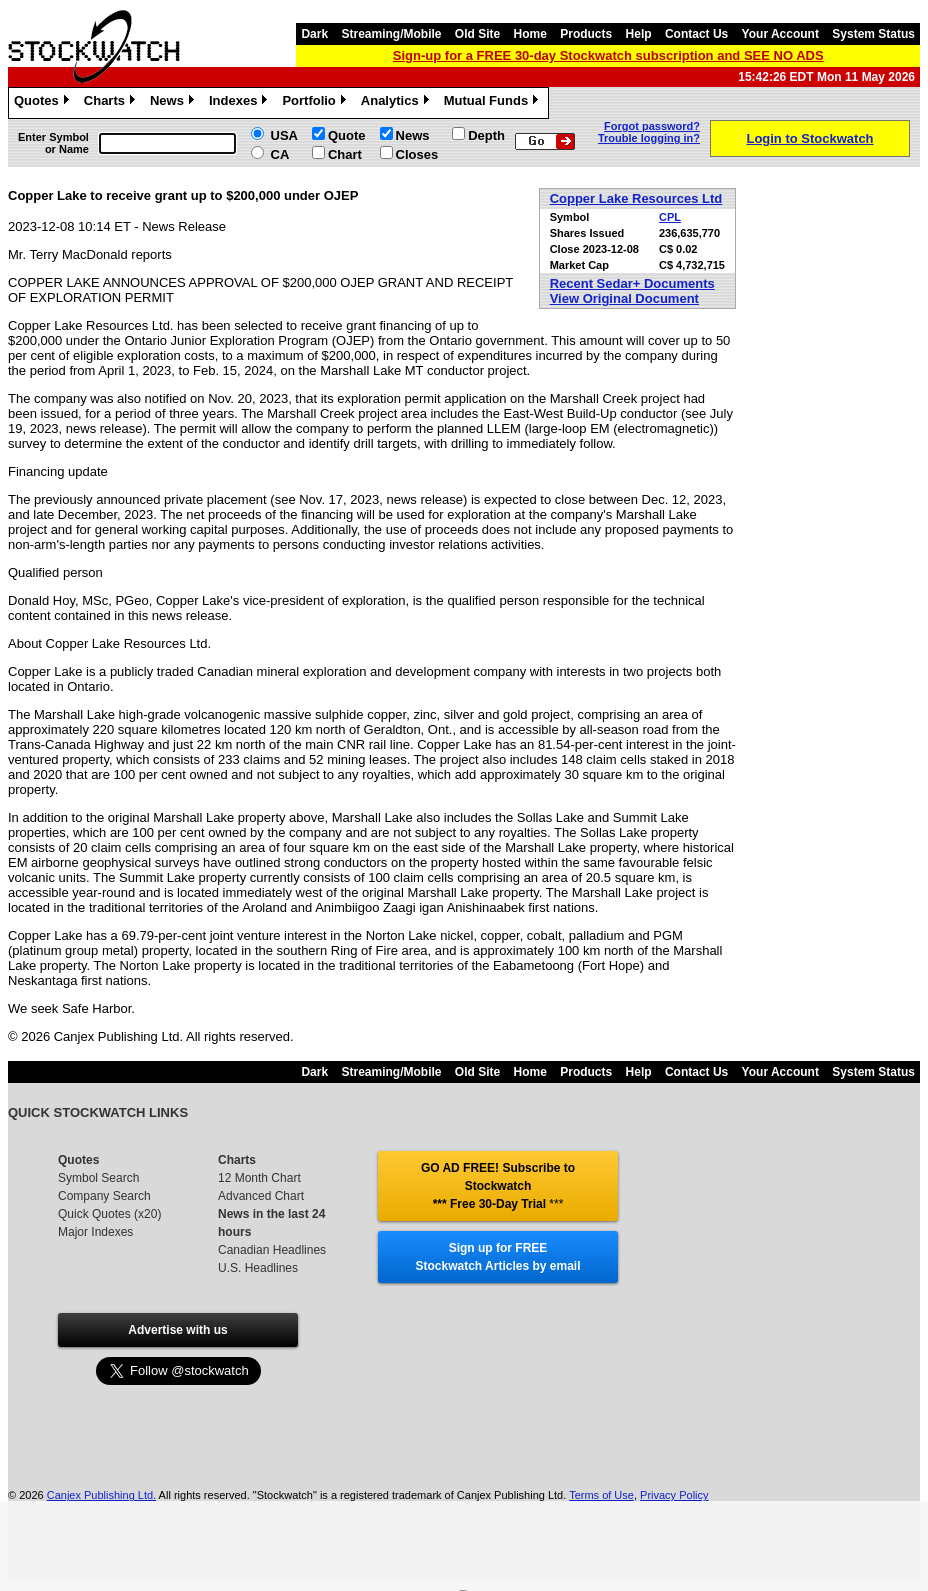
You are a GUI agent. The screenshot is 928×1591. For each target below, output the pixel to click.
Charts (112, 103)
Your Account (780, 34)
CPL (670, 217)
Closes (417, 154)
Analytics (397, 103)
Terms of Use (601, 1495)
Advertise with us (177, 1330)
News (174, 103)
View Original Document (624, 298)
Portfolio (316, 103)
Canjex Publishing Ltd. (101, 1495)
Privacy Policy (674, 1495)
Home (530, 34)
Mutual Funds (494, 103)
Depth (486, 135)
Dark (314, 34)
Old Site (477, 34)
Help (639, 34)
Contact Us (696, 34)
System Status (873, 34)
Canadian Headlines (272, 1250)
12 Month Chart (259, 1178)
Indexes (240, 103)
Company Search (104, 1196)
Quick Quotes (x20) (109, 1214)
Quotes (44, 103)
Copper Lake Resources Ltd (636, 198)
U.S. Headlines (258, 1268)
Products (586, 34)
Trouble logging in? (649, 138)
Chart (345, 154)
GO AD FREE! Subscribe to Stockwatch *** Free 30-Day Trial (498, 1186)
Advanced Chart (261, 1196)
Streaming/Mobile (391, 34)
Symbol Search (98, 1178)
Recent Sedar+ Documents (632, 283)
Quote (347, 135)
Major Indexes (95, 1232)
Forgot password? (652, 126)
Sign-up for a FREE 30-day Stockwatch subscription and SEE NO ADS (608, 55)
